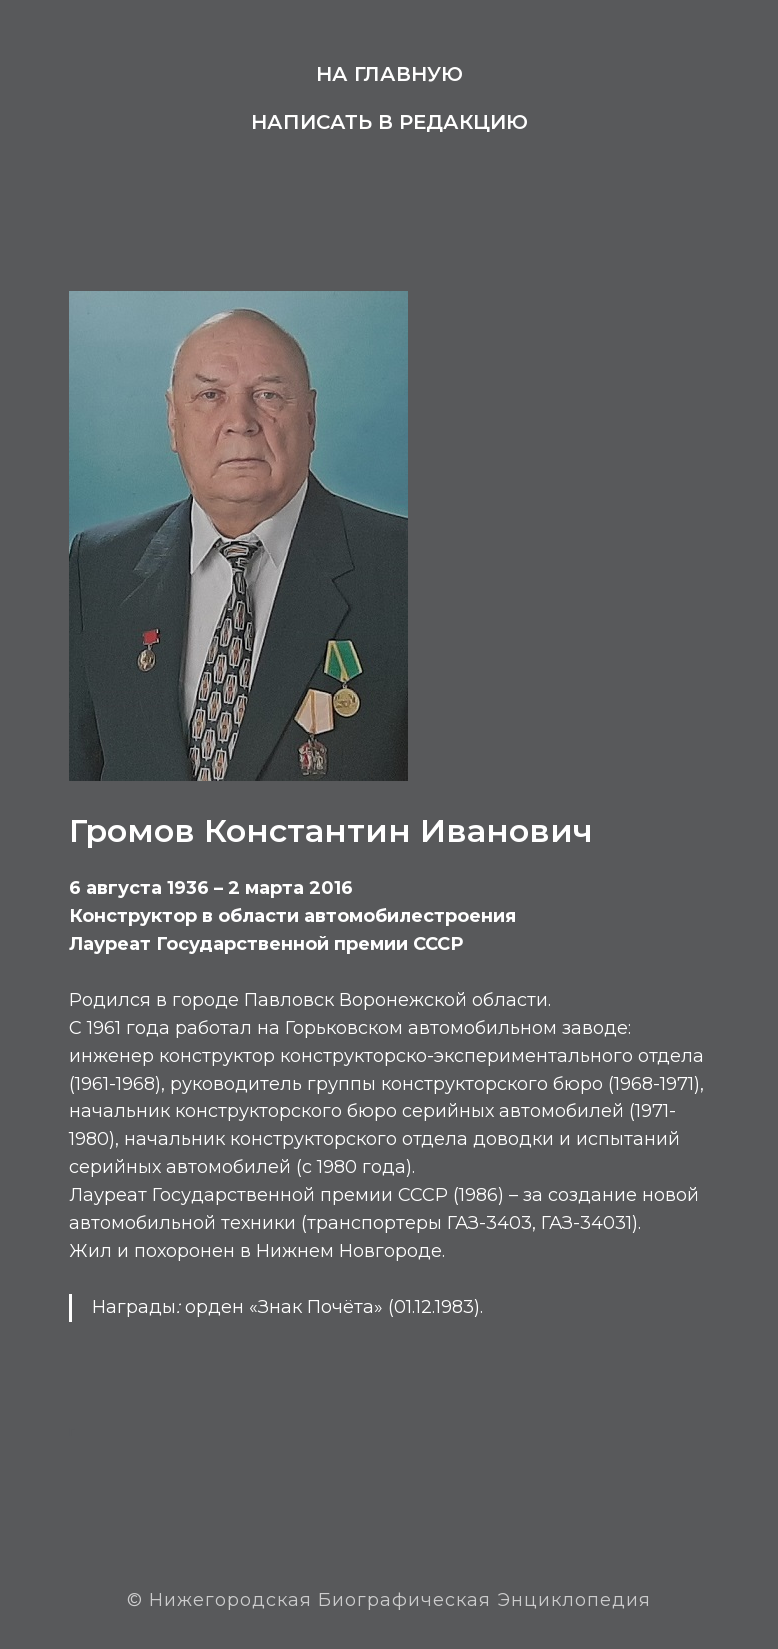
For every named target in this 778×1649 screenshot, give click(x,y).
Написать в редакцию (389, 122)
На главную (389, 74)
